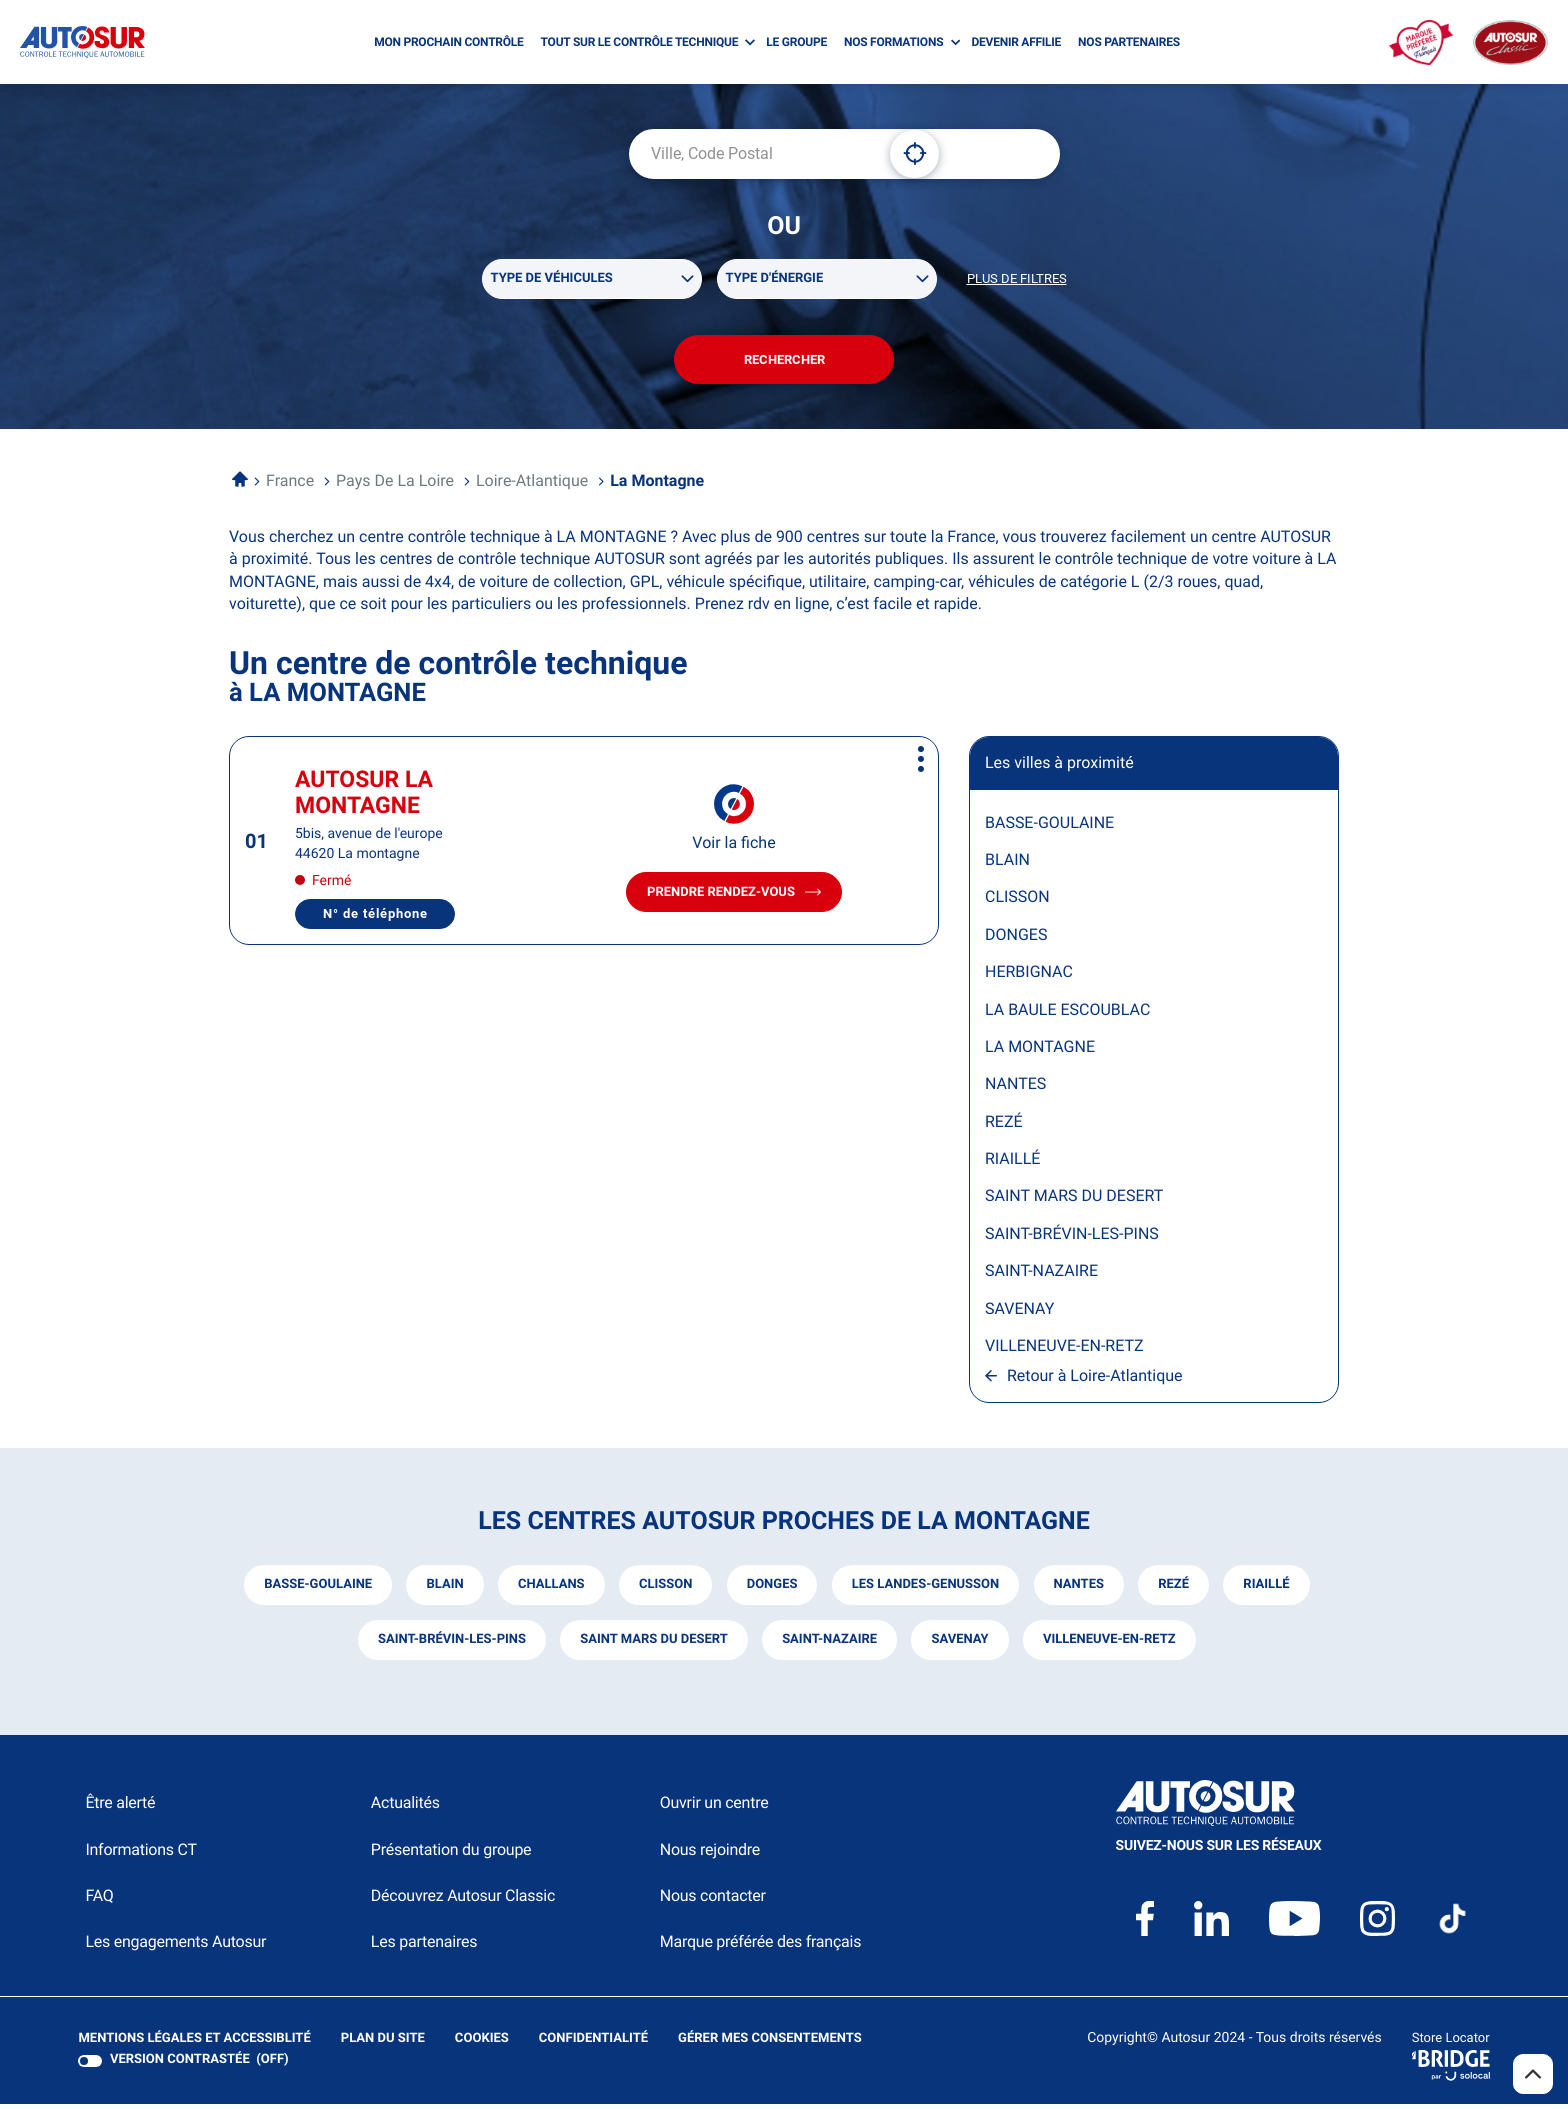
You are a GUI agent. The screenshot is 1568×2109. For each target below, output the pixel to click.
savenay (960, 1644)
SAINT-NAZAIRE (1041, 1275)
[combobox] (752, 154)
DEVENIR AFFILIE (1016, 42)
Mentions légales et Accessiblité (194, 2044)
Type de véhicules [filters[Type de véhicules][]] (552, 279)
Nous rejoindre (710, 1854)
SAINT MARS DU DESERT (1074, 1200)
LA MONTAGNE (1040, 1050)
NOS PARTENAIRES (1129, 42)
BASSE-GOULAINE (1049, 826)
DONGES (1016, 938)
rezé (1175, 1589)
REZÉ (1004, 1125)
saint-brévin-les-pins (450, 1644)
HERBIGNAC (1029, 976)
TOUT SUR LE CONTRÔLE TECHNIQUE (640, 42)
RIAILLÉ (1012, 1163)
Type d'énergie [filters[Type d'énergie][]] (775, 279)
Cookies (481, 2044)
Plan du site (382, 2043)
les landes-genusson (926, 1589)
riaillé (1269, 1589)
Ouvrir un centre (714, 1807)
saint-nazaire (829, 1644)
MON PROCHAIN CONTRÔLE (448, 42)
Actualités (405, 1807)
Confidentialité (592, 2044)
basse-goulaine (315, 1589)
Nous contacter (713, 1900)
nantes (1080, 1589)
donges (771, 1589)
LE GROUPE (796, 42)
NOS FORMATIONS (893, 42)
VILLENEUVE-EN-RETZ (1064, 1349)
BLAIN (1007, 863)
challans (549, 1589)
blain (442, 1589)
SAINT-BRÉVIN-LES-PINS (1072, 1237)
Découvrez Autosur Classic (463, 1900)
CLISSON (1017, 901)
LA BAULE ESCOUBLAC (1067, 1013)
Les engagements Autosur (175, 1946)
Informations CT (140, 1854)
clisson (664, 1589)
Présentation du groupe (451, 1854)
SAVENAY (1019, 1312)
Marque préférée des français (760, 1946)
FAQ (99, 1900)
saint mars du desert (653, 1644)
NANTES (1015, 1088)
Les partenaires (424, 1946)
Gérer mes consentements (768, 2043)
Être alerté (120, 1807)
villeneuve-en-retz (1110, 1644)
